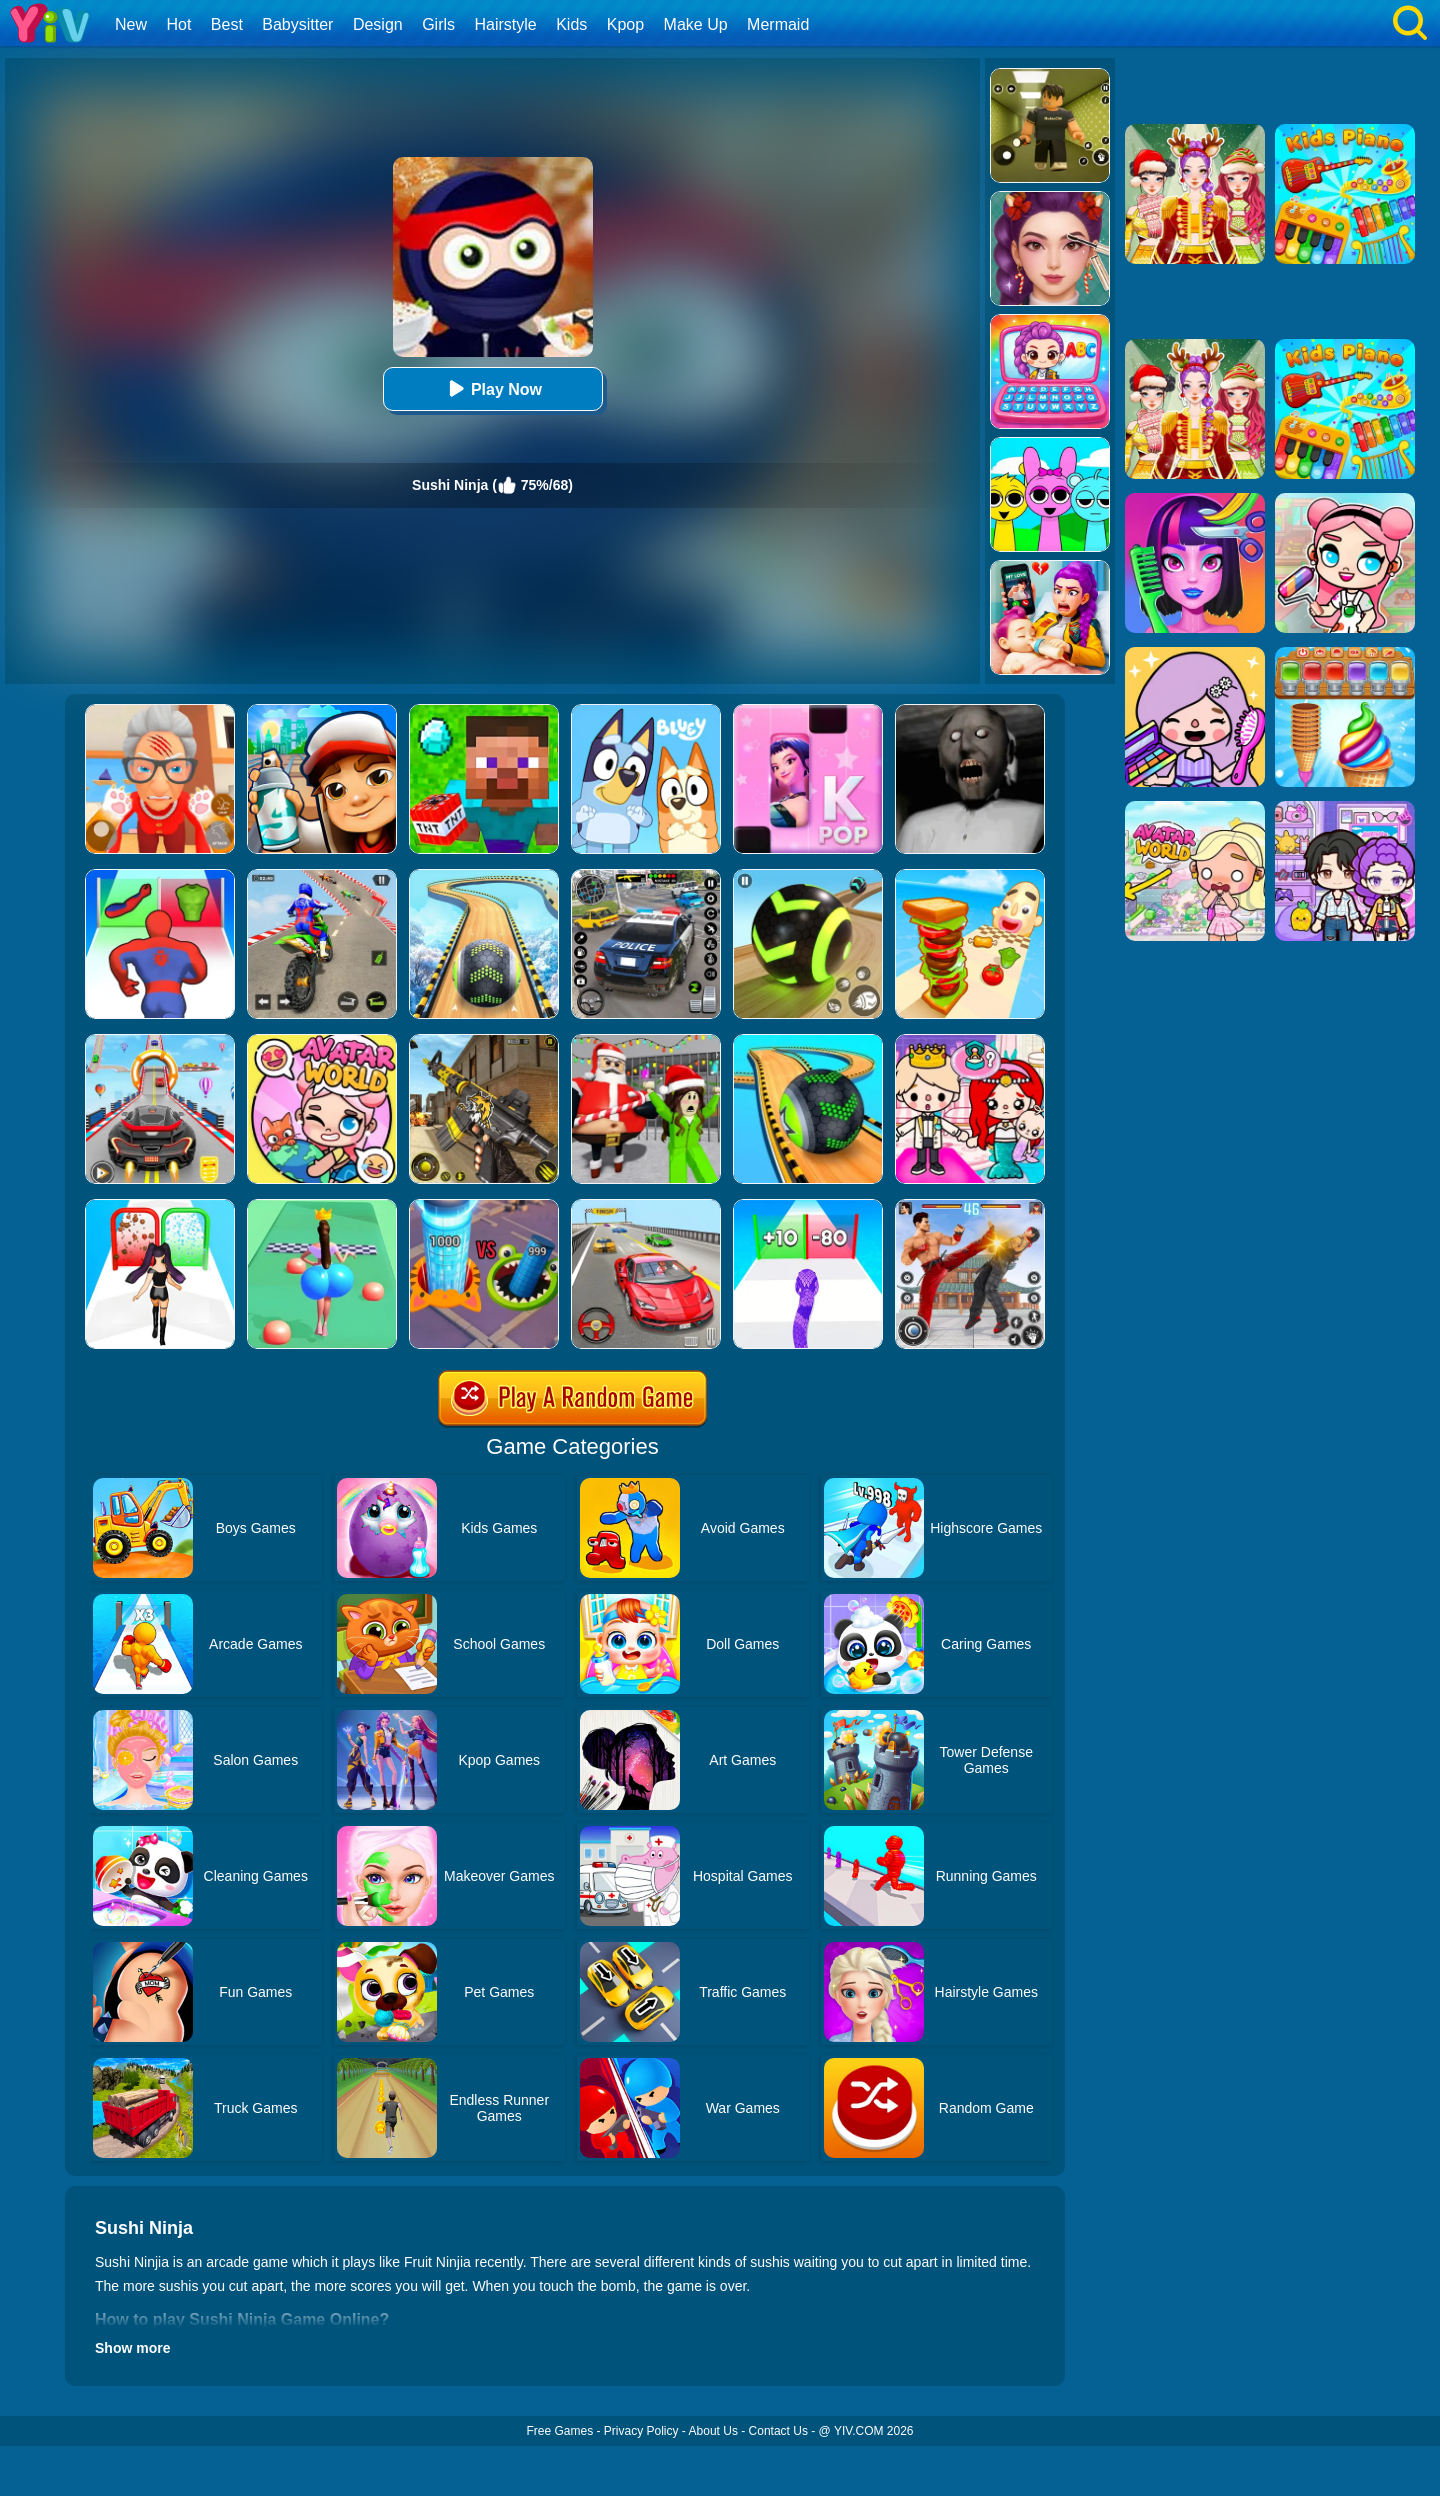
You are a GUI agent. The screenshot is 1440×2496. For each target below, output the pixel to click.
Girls (438, 24)
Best (227, 24)
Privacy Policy (641, 2431)
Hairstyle (506, 24)
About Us (713, 2431)
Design (378, 24)
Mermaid (778, 24)
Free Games (559, 2431)
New (131, 24)
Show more (132, 2348)
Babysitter (297, 24)
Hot (178, 24)
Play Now (492, 388)
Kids (571, 24)
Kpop (625, 24)
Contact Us (778, 2431)
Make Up (696, 24)
